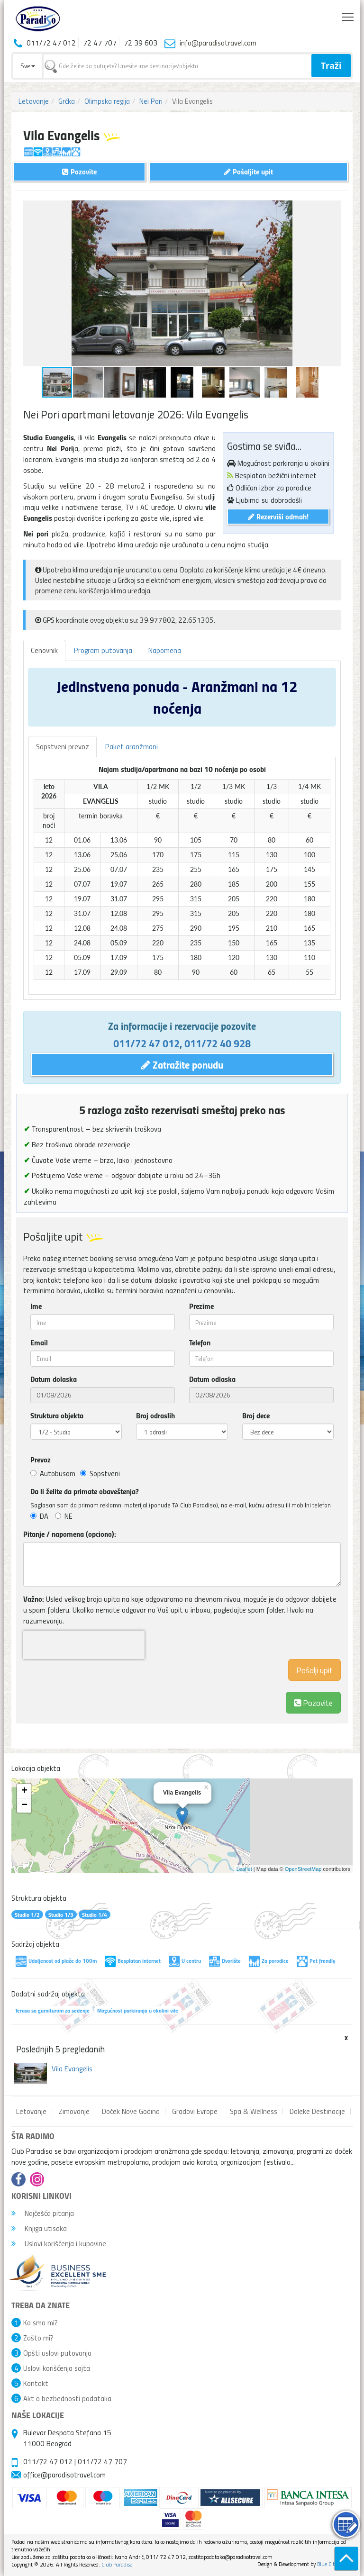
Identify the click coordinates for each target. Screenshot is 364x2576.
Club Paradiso (116, 2564)
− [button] (24, 1805)
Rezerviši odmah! (278, 516)
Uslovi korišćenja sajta (56, 2368)
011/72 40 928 (217, 1043)
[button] (332, 209)
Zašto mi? (38, 2337)
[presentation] (84, 1645)
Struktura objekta (56, 1415)
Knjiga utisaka (39, 2228)
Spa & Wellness (253, 2111)
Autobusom (52, 1473)
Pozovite (313, 1702)
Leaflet (244, 1869)
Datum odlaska (212, 1379)
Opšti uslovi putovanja (57, 2353)
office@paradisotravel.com (64, 2474)
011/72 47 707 (102, 2461)
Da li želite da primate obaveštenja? (84, 1491)
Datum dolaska (53, 1379)
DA (39, 1516)
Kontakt (35, 2383)
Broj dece (256, 1415)
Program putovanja (103, 650)
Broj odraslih (155, 1415)
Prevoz (40, 1459)
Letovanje (33, 101)
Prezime (201, 1306)
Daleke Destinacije (317, 2111)
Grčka (66, 101)
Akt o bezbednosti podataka (67, 2398)
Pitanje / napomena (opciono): (69, 1534)
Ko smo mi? (40, 2322)
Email (39, 1342)
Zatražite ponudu (182, 1064)
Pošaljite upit (248, 171)
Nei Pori (151, 101)
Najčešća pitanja (42, 2213)
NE (64, 1516)
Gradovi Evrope (195, 2111)
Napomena (164, 650)
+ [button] (24, 1791)
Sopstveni (100, 1473)
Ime (36, 1306)
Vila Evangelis (72, 2068)
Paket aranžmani (131, 746)
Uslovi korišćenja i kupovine (58, 2243)
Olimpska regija (107, 101)
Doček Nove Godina (131, 2111)
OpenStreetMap (303, 1869)
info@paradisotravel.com (218, 42)
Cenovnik (44, 650)
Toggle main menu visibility (348, 14)
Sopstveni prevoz (62, 746)
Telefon (199, 1342)
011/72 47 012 (146, 1043)
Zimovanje (74, 2111)
